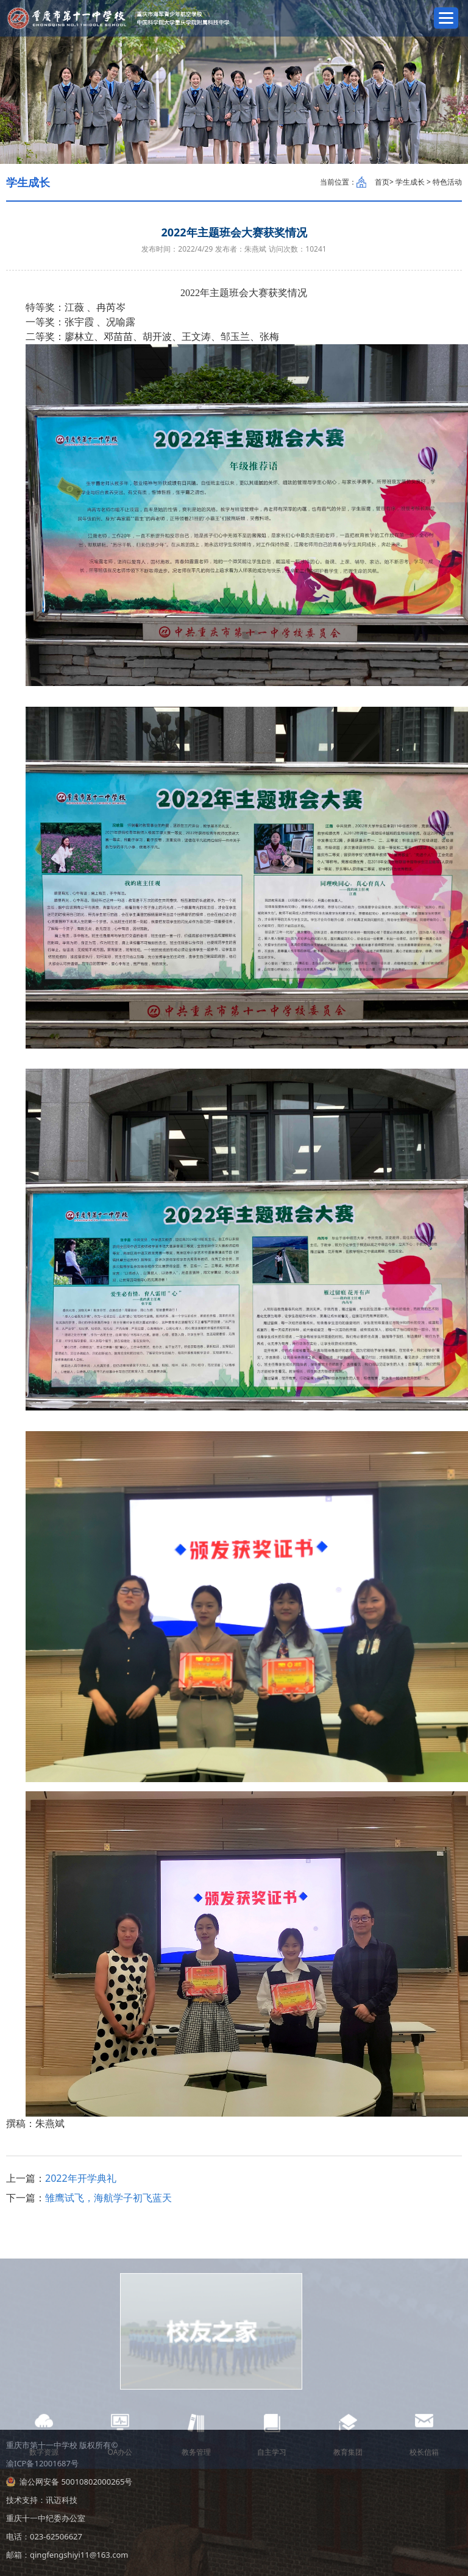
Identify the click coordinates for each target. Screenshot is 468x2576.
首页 (382, 182)
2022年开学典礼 (80, 2178)
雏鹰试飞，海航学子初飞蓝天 (108, 2197)
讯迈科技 (61, 2499)
